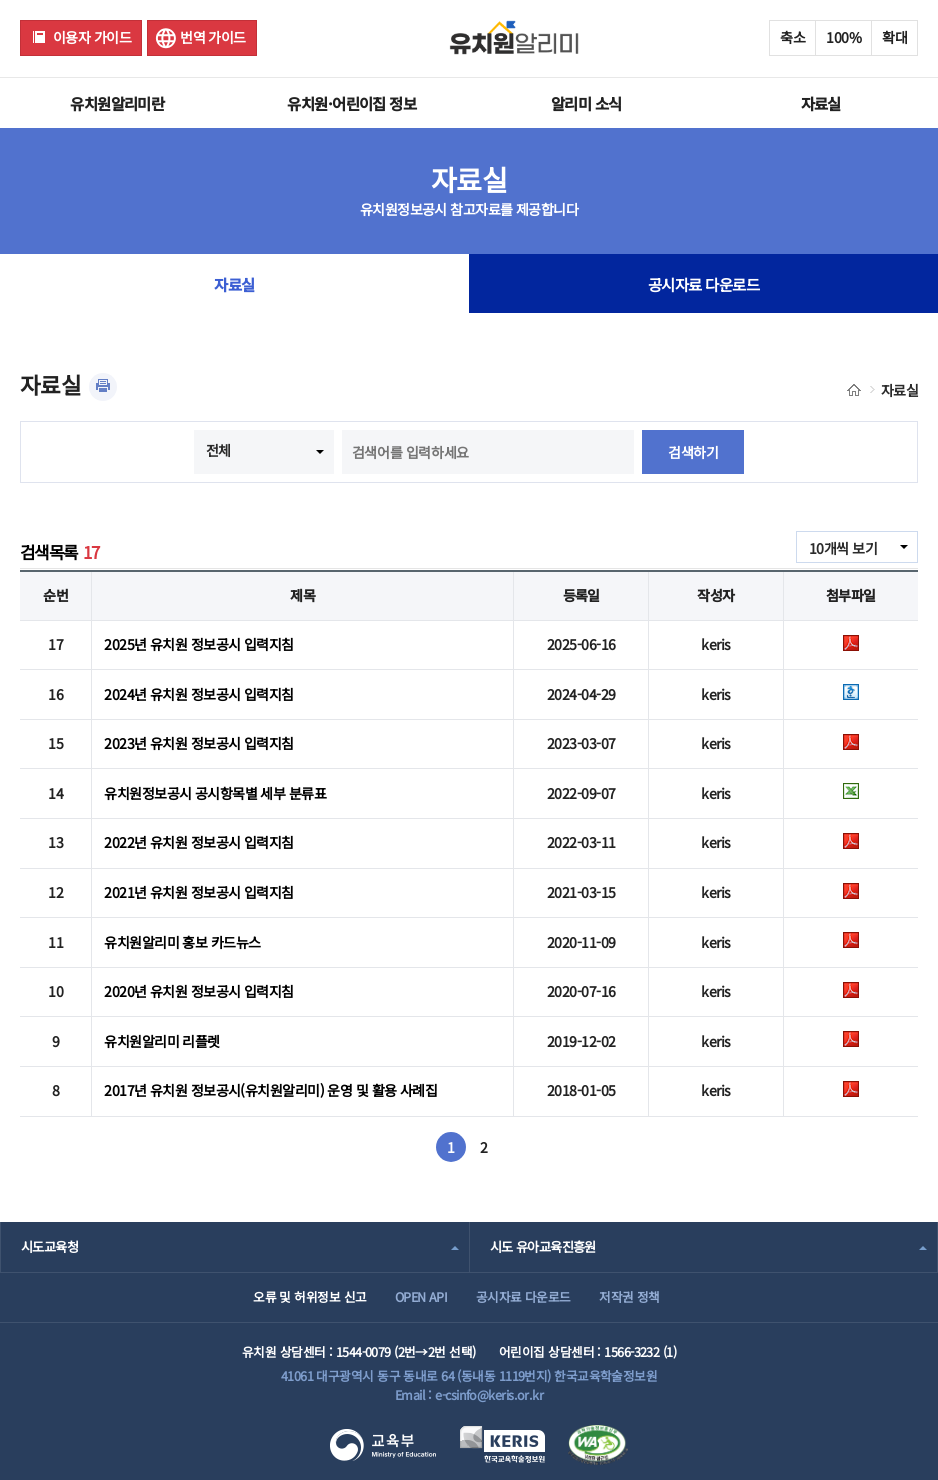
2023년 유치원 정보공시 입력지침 (198, 743)
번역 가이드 (213, 37)
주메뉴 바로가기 (0, 0)
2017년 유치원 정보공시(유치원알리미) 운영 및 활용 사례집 (270, 1090)
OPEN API (421, 1296)
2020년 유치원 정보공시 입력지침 (198, 991)
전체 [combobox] (218, 450)
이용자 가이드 (92, 37)
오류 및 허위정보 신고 (309, 1296)
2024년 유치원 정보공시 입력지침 (198, 694)
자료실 (821, 103)
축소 (792, 37)
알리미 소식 (586, 103)
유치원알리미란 (117, 103)
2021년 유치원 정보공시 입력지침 (198, 892)
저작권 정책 (629, 1296)
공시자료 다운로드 (703, 284)
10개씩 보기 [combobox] (843, 548)
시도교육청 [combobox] (49, 1246)
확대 (894, 37)
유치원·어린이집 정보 (351, 103)
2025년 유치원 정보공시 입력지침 (198, 644)
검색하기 (693, 452)
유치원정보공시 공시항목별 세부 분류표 (215, 793)
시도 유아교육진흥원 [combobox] (543, 1246)
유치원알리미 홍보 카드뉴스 (182, 942)
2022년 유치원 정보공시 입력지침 (198, 842)
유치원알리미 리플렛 (161, 1041)
